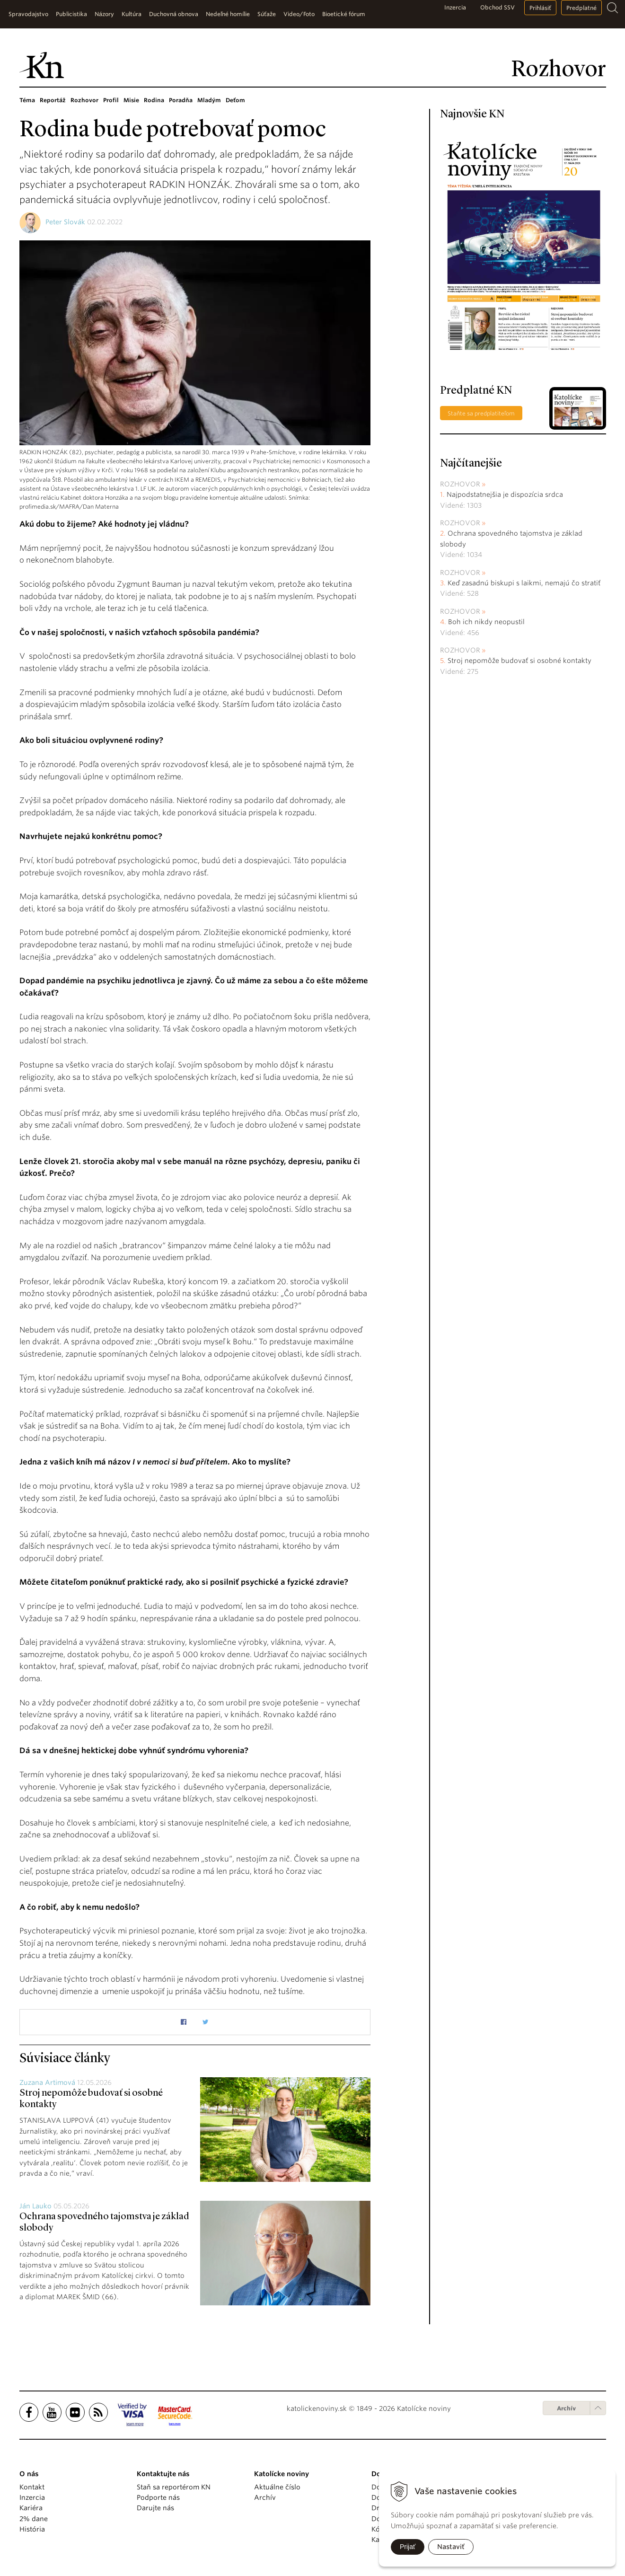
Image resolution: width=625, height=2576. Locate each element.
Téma (27, 100)
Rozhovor (84, 100)
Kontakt (31, 2487)
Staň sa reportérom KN (174, 2487)
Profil (111, 100)
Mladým (209, 100)
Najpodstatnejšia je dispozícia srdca (505, 494)
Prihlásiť (540, 7)
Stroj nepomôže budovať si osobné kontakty (519, 660)
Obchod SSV (497, 7)
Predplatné (581, 7)
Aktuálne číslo (277, 2487)
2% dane (33, 2519)
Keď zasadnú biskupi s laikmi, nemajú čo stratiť (524, 583)
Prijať (407, 2546)
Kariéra (31, 2508)
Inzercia (455, 7)
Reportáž (53, 100)
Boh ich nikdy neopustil (486, 622)
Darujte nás (155, 2508)
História (32, 2529)
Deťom (235, 100)
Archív (566, 2408)
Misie (131, 100)
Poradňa (181, 100)
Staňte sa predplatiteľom (481, 413)
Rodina (154, 100)
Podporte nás (158, 2497)
